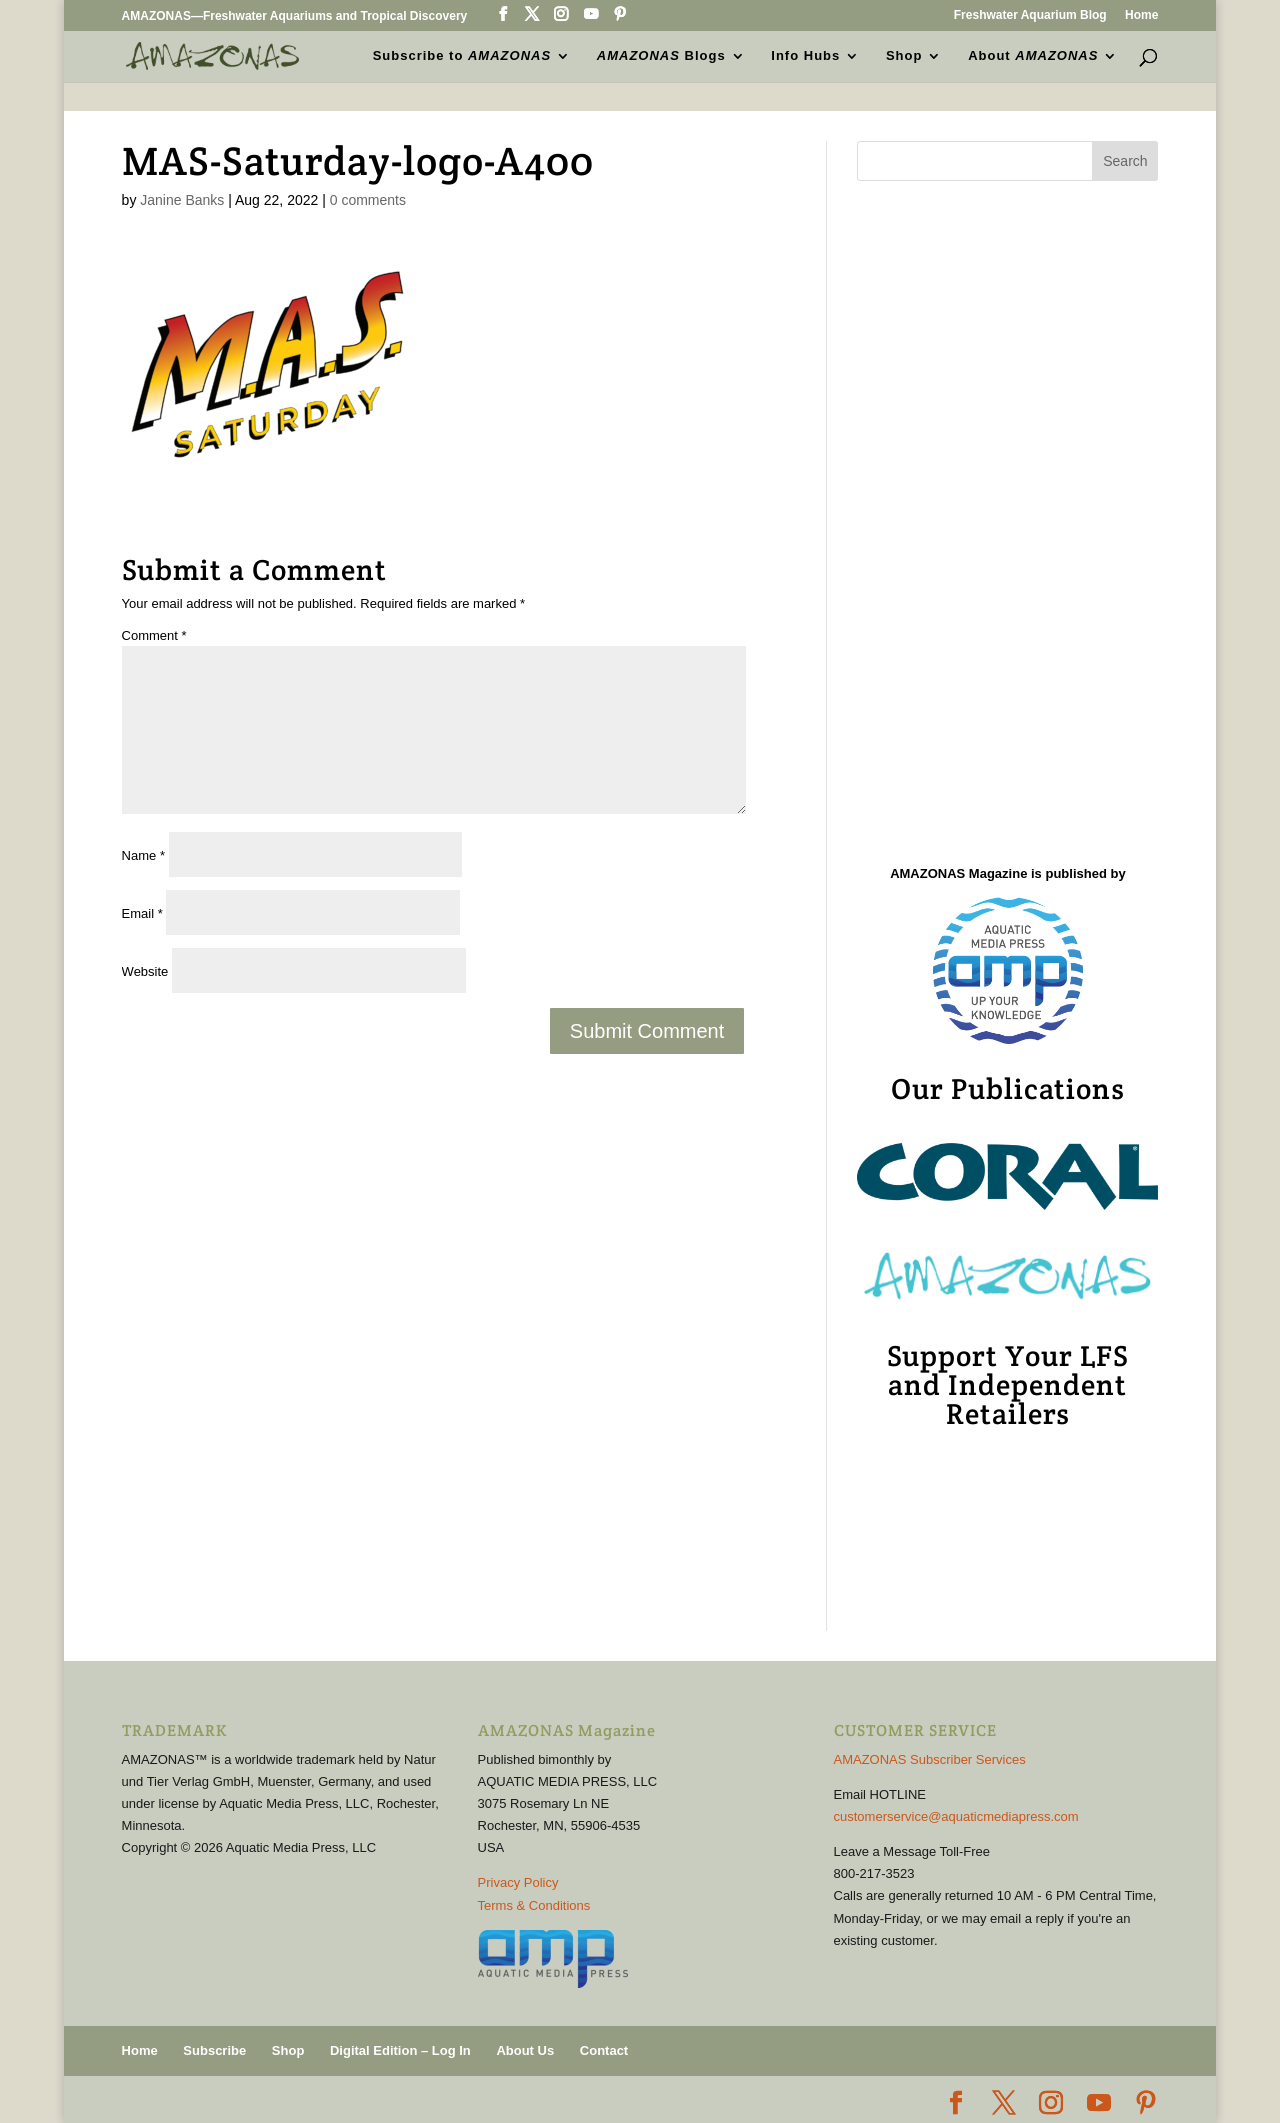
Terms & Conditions (534, 1905)
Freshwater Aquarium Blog (1030, 15)
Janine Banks (182, 200)
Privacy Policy (518, 1882)
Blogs (661, 56)
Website (145, 971)
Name (143, 855)
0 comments (368, 200)
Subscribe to (462, 56)
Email (142, 913)
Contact (604, 2050)
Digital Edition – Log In (400, 2050)
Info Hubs (805, 56)
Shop (904, 56)
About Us (525, 2050)
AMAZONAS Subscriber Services (930, 1759)
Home (1141, 15)
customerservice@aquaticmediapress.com (956, 1816)
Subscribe (214, 2050)
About (1033, 56)
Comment (154, 635)
